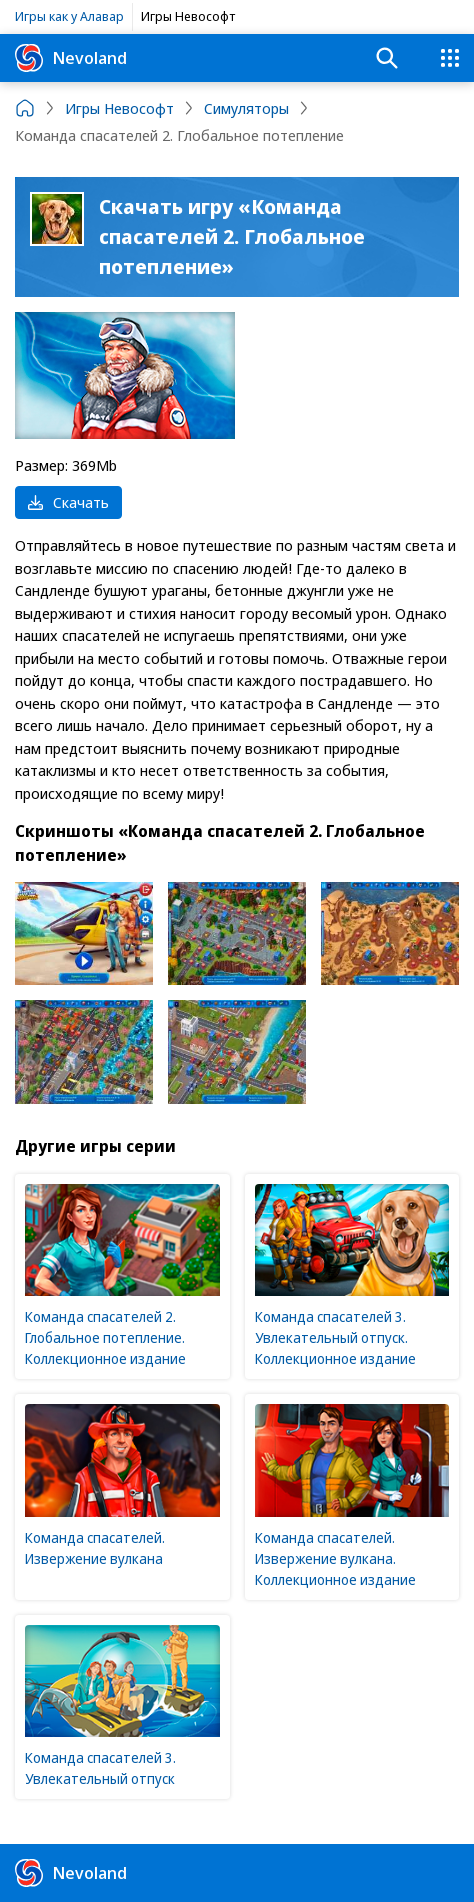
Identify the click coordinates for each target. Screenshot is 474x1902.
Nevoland (71, 58)
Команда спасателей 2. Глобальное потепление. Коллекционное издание (105, 1337)
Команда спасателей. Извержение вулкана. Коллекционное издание (335, 1558)
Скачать (68, 502)
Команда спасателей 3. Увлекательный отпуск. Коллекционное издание (335, 1337)
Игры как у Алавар (69, 16)
